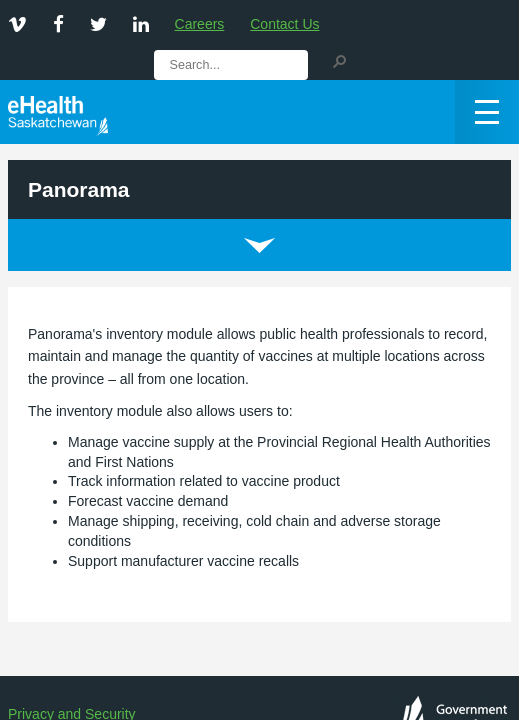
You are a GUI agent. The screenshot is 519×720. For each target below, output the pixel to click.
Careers (200, 24)
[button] (339, 60)
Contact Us (284, 24)
